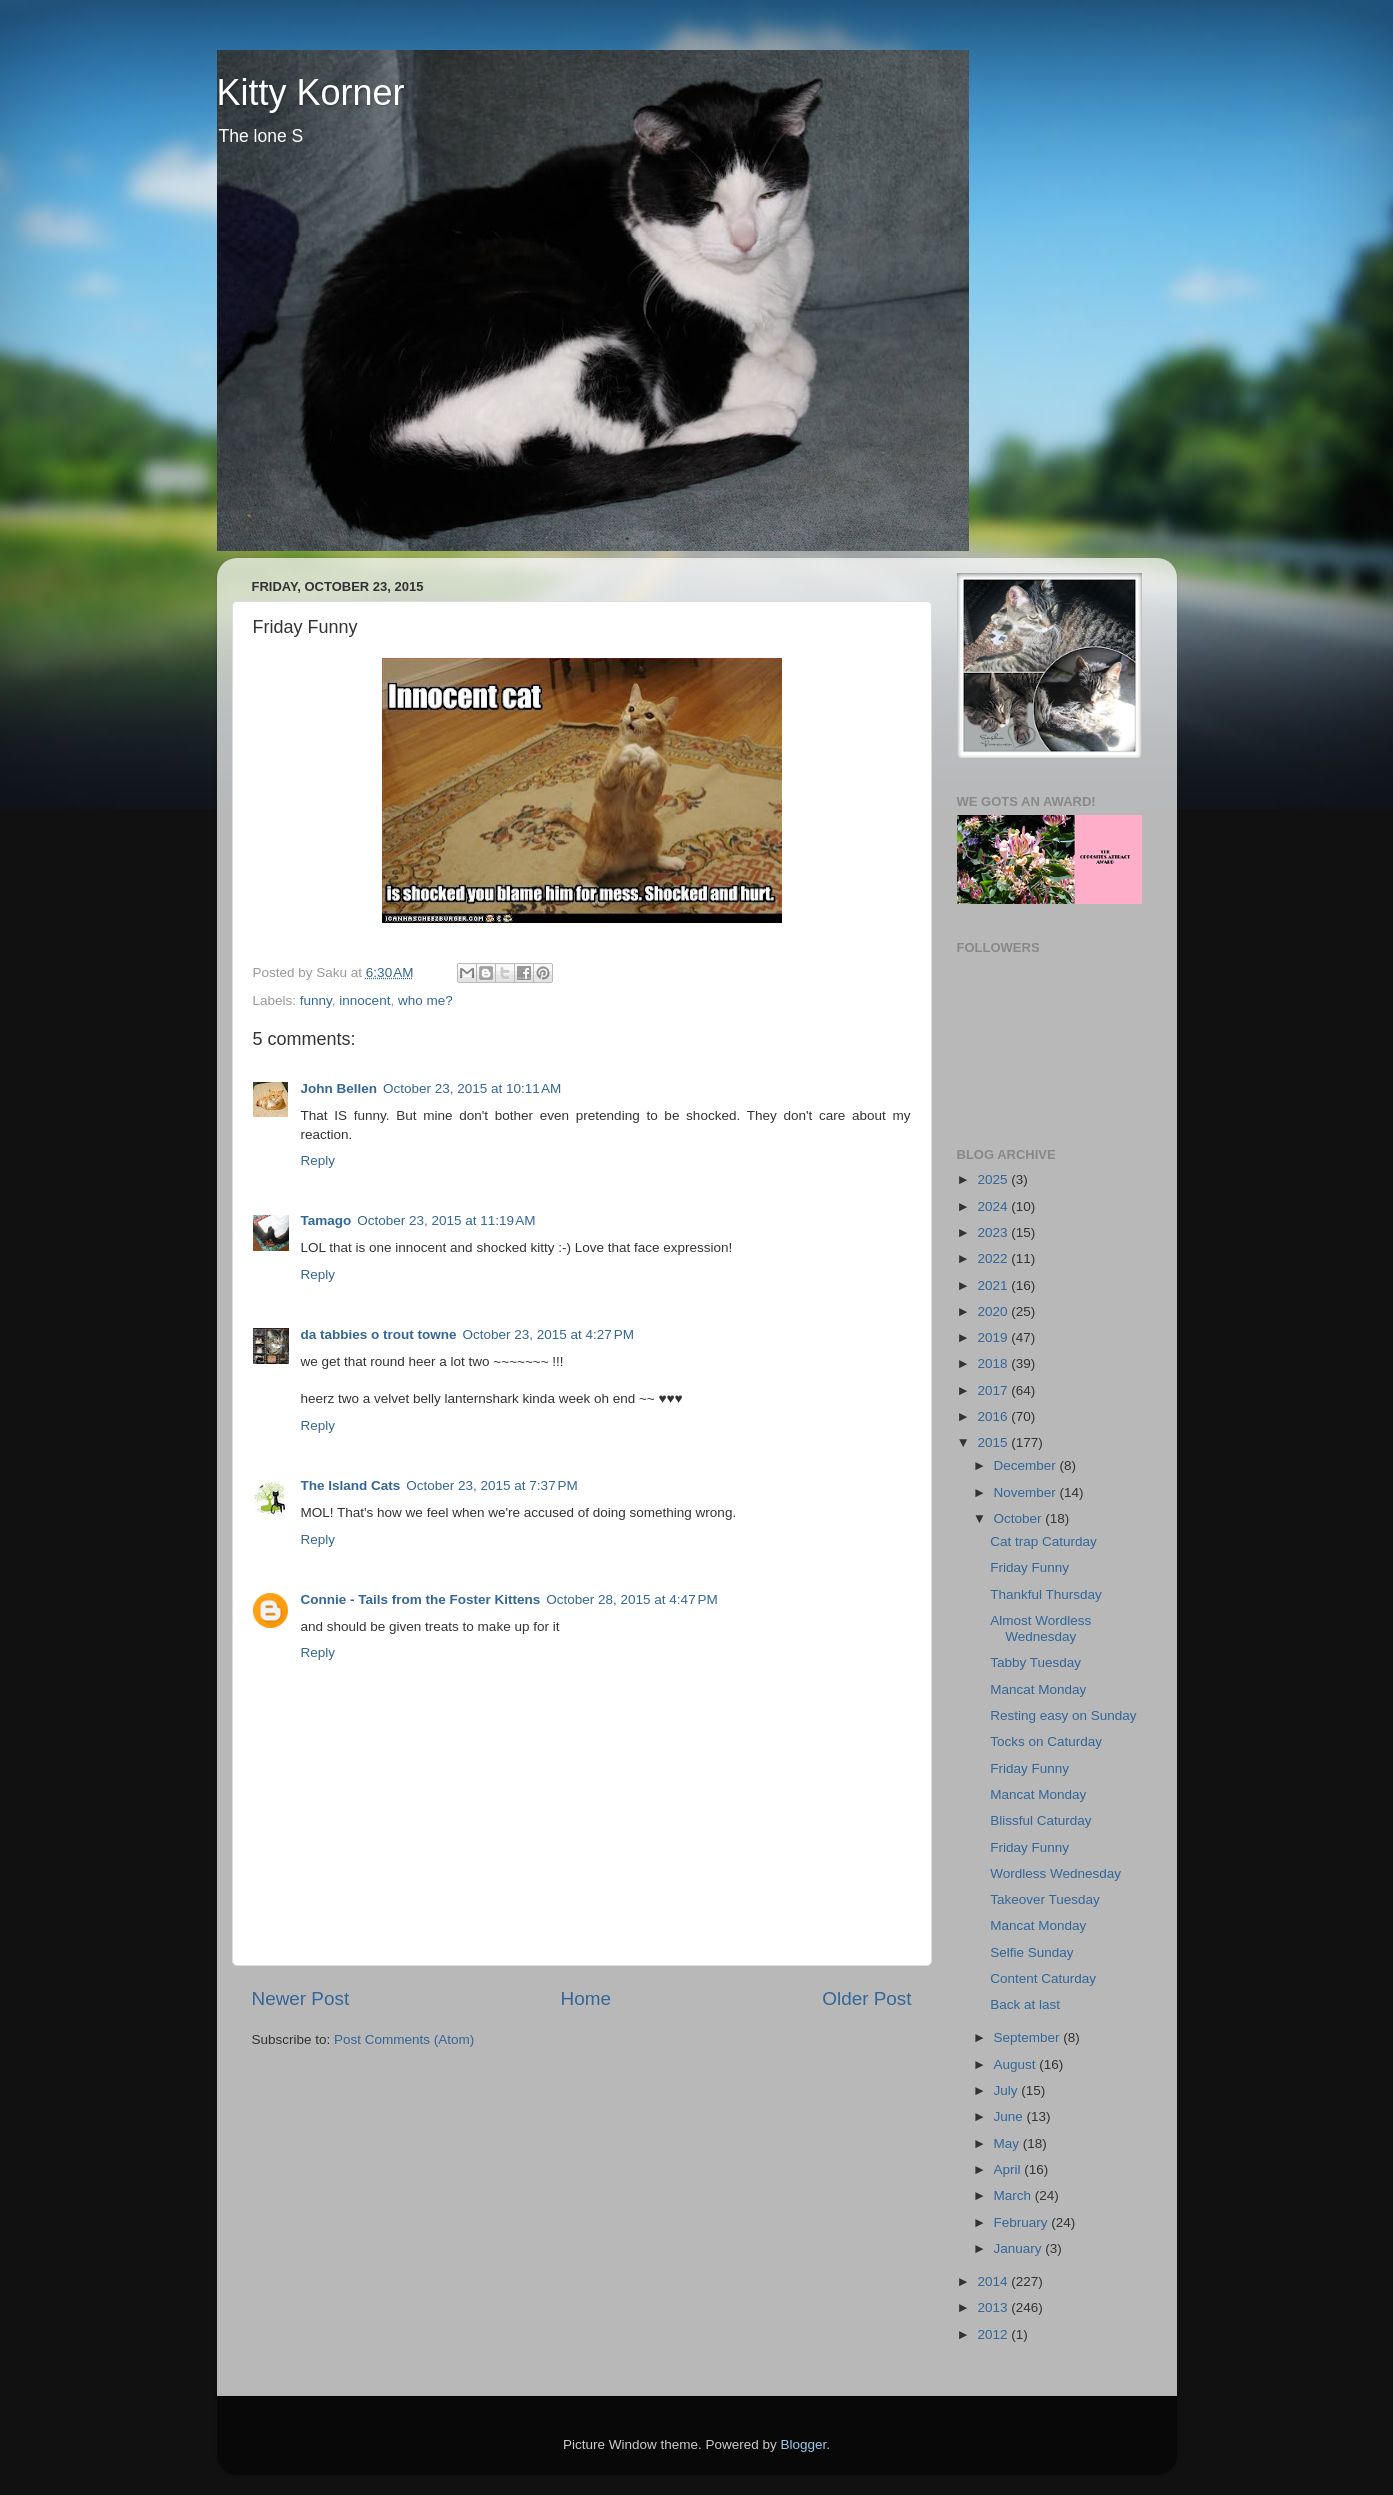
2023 (994, 1232)
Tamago (326, 1220)
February (1023, 2222)
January (1020, 2248)
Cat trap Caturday (1043, 1541)
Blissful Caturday (1040, 1820)
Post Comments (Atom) (404, 2039)
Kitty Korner (311, 92)
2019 (994, 1337)
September (1029, 2037)
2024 (994, 1206)
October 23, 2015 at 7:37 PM (491, 1485)
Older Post (866, 1998)
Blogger (804, 2444)
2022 (994, 1258)
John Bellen (339, 1088)
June (1010, 2116)
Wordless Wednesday (1055, 1873)
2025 (994, 1179)
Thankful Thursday (1046, 1594)
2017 (994, 1390)
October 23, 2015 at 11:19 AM (446, 1220)
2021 (994, 1285)
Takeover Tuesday (1045, 1899)
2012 (994, 2334)
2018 (994, 1363)
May (1008, 2143)
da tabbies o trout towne (379, 1334)
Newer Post (301, 1998)
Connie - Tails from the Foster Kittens (421, 1599)
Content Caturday (1043, 1978)
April (1009, 2169)
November (1027, 1492)
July (1008, 2090)
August (1017, 2064)
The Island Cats (351, 1485)
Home (586, 1998)
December (1027, 1465)
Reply (318, 1160)
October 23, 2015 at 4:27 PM (548, 1334)
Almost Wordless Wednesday (1040, 1628)
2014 (994, 2281)
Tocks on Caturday (1046, 1741)
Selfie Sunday (1031, 1952)
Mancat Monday (1038, 1689)
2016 (994, 1416)
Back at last (1025, 2004)
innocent (364, 1000)
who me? (425, 1000)
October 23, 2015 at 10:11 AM (472, 1088)
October (1020, 1518)
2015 (994, 1442)
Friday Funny (1029, 1567)
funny (316, 1000)
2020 (994, 1311)
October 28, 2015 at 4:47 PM (631, 1599)
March (1014, 2195)
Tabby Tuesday (1035, 1662)
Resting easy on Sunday (1063, 1715)
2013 (994, 2307)
